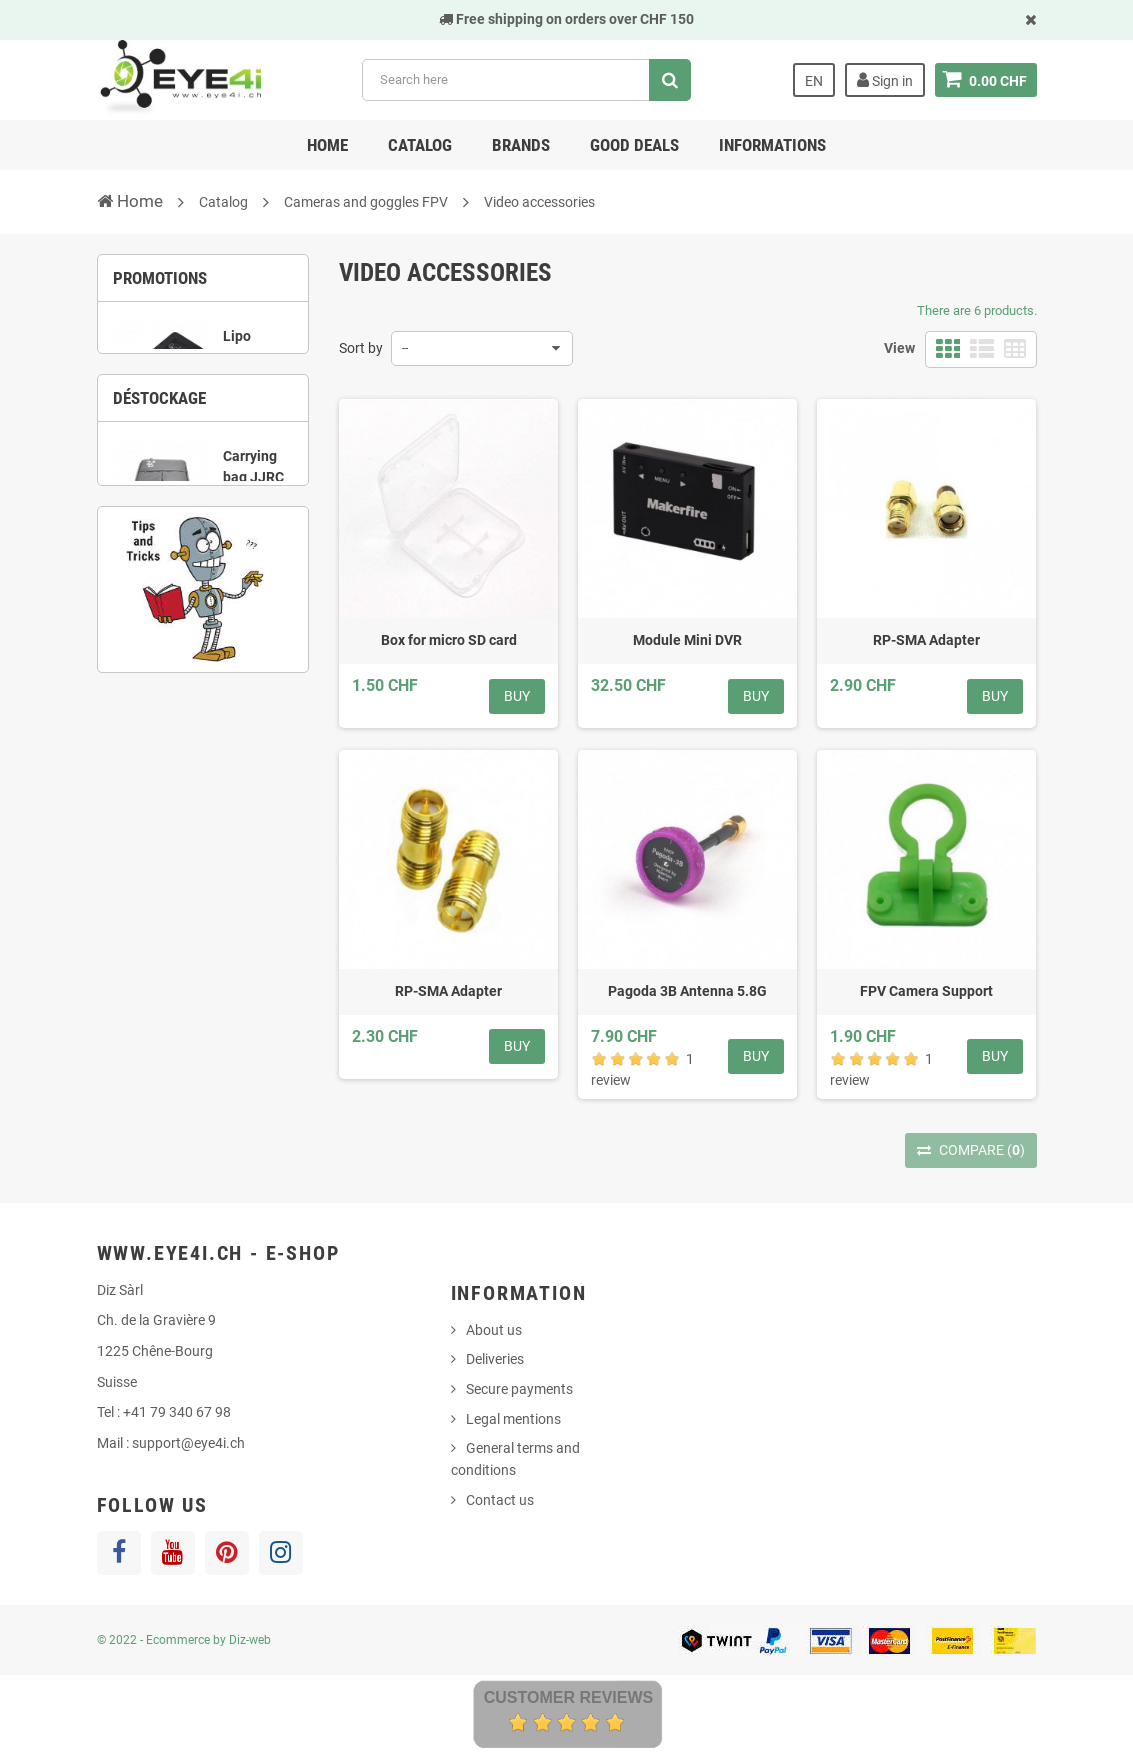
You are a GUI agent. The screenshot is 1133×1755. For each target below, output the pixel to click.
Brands (521, 145)
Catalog (420, 145)
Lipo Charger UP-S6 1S (253, 368)
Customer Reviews (569, 1697)
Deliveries (495, 1359)
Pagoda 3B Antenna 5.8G (687, 991)
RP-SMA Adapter (926, 640)
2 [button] (188, 452)
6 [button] (278, 725)
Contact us (500, 1500)
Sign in (885, 80)
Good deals (634, 145)
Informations (772, 145)
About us (494, 1330)
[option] (203, 375)
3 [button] (218, 452)
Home (327, 145)
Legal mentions (513, 1419)
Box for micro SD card (449, 640)
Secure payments (519, 1389)
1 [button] (158, 452)
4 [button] (248, 452)
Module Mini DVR (687, 640)
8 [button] (218, 750)
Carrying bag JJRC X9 (253, 623)
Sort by (361, 348)
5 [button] (248, 725)
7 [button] (188, 750)
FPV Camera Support (926, 991)
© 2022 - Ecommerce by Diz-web (184, 1640)
